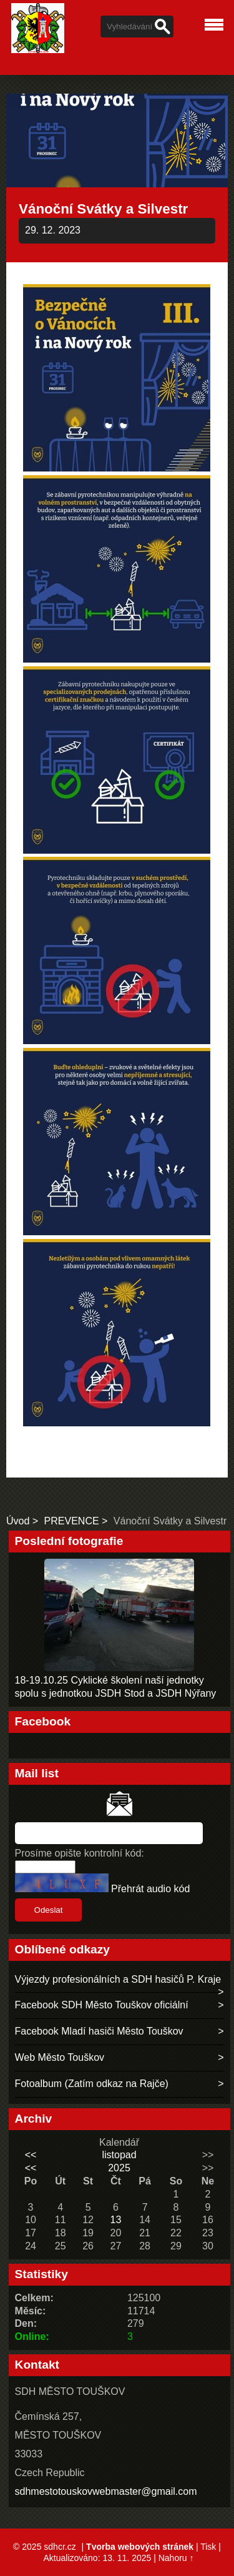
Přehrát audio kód (150, 1888)
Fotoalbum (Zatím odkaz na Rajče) (91, 2083)
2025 (119, 2168)
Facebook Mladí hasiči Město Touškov (99, 2031)
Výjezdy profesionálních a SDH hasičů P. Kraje (118, 1979)
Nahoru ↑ (176, 2558)
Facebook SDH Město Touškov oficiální (101, 2005)
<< (31, 2154)
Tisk (208, 2547)
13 (116, 2219)
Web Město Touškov (59, 2057)
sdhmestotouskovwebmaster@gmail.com (106, 2491)
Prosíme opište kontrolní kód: (79, 1853)
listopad (119, 2154)
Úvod (17, 1521)
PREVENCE (71, 1521)
